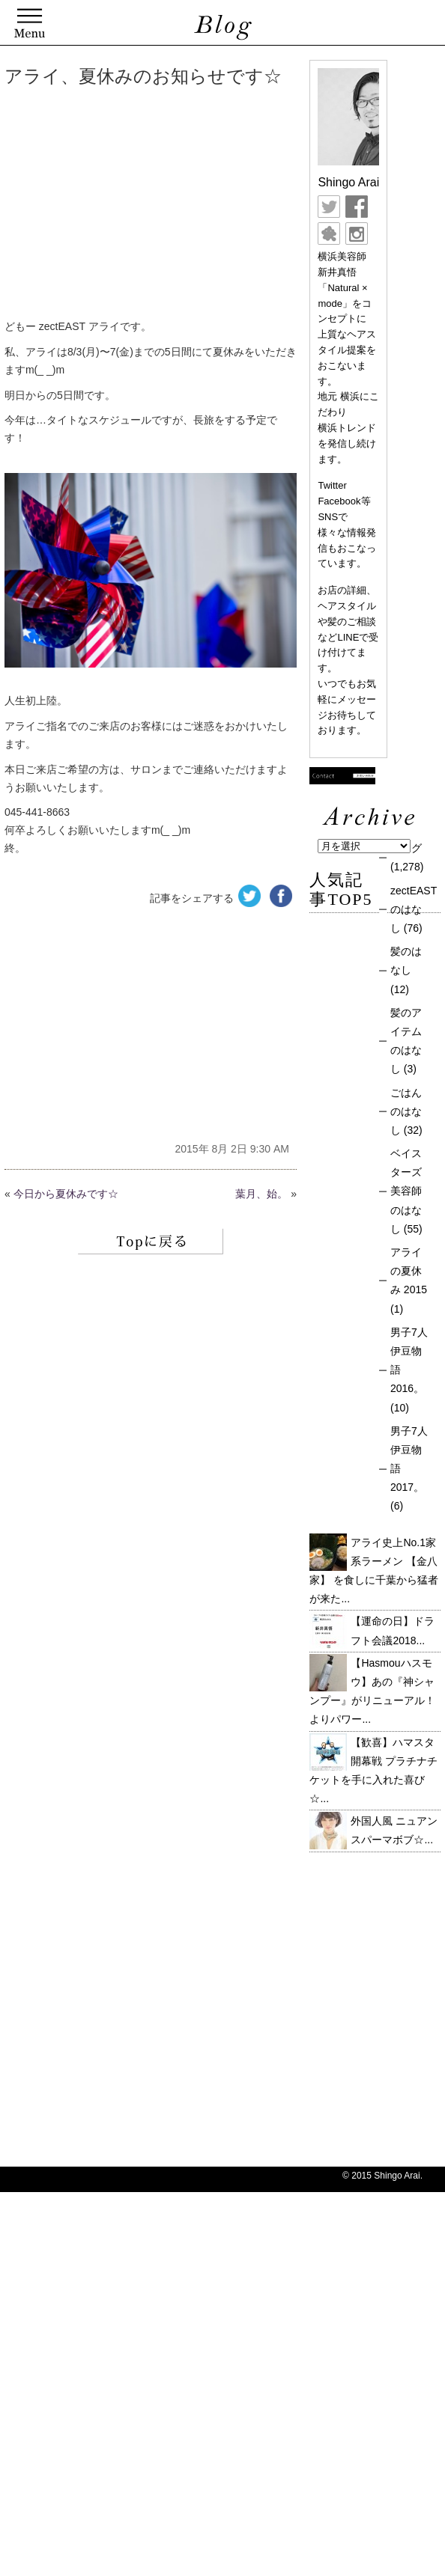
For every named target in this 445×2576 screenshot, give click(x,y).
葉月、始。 (261, 1194)
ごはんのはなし (406, 1111)
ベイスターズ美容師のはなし (406, 1191)
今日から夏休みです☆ (65, 1194)
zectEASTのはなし (413, 909)
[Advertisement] (222, 206)
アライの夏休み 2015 (408, 1270)
